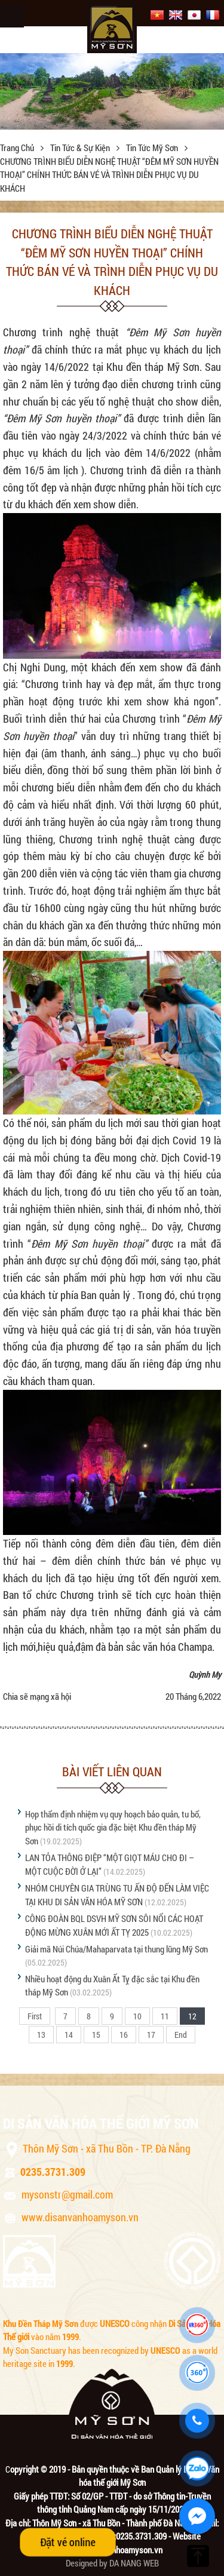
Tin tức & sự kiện (81, 147)
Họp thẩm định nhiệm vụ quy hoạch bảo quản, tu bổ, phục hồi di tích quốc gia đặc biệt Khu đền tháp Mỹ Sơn (113, 1827)
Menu (12, 15)
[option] (112, 91)
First (34, 2016)
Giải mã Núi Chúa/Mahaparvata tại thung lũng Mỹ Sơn (116, 1949)
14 (69, 2034)
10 (137, 2016)
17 (151, 2034)
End (180, 2034)
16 (123, 2034)
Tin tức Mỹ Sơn (153, 147)
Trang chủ (18, 147)
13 (41, 2034)
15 (96, 2034)
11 (165, 2016)
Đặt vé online (68, 2542)
